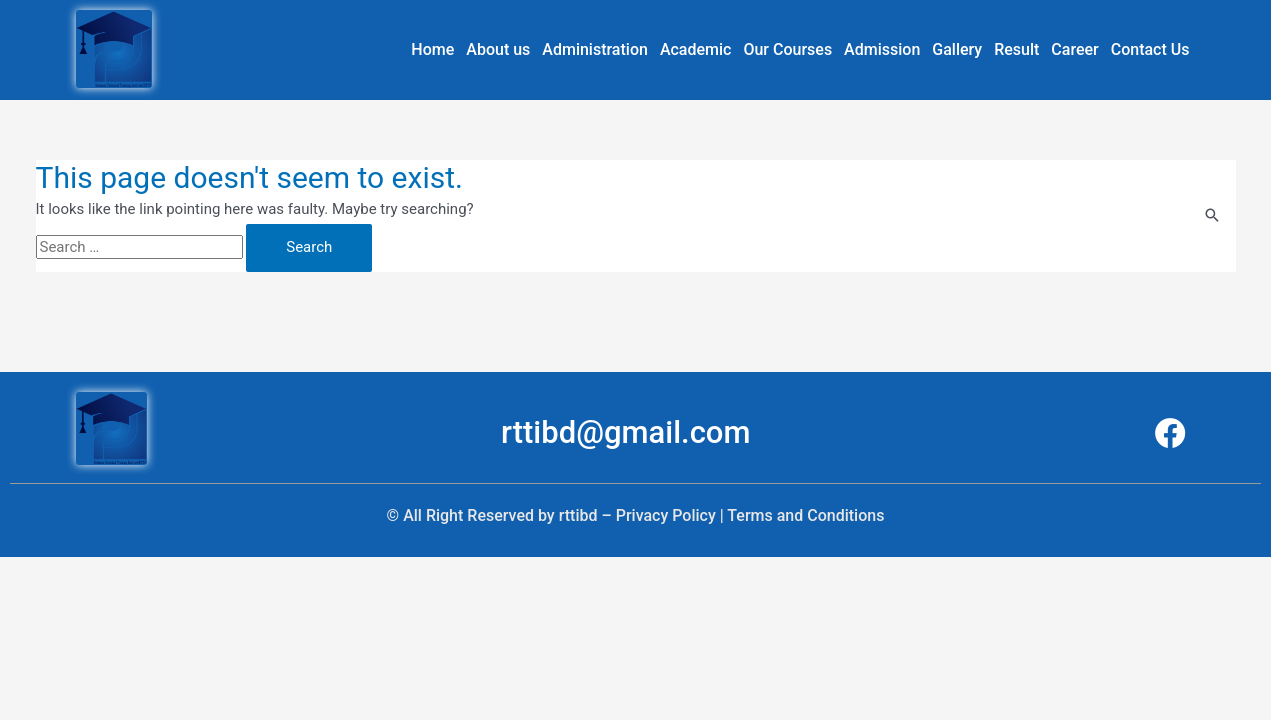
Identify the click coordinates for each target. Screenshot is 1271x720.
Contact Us (1150, 49)
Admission (882, 49)
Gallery (957, 49)
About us (498, 49)
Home (432, 49)
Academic (696, 49)
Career (1074, 49)
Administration (595, 49)
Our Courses (787, 49)
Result (1016, 49)
